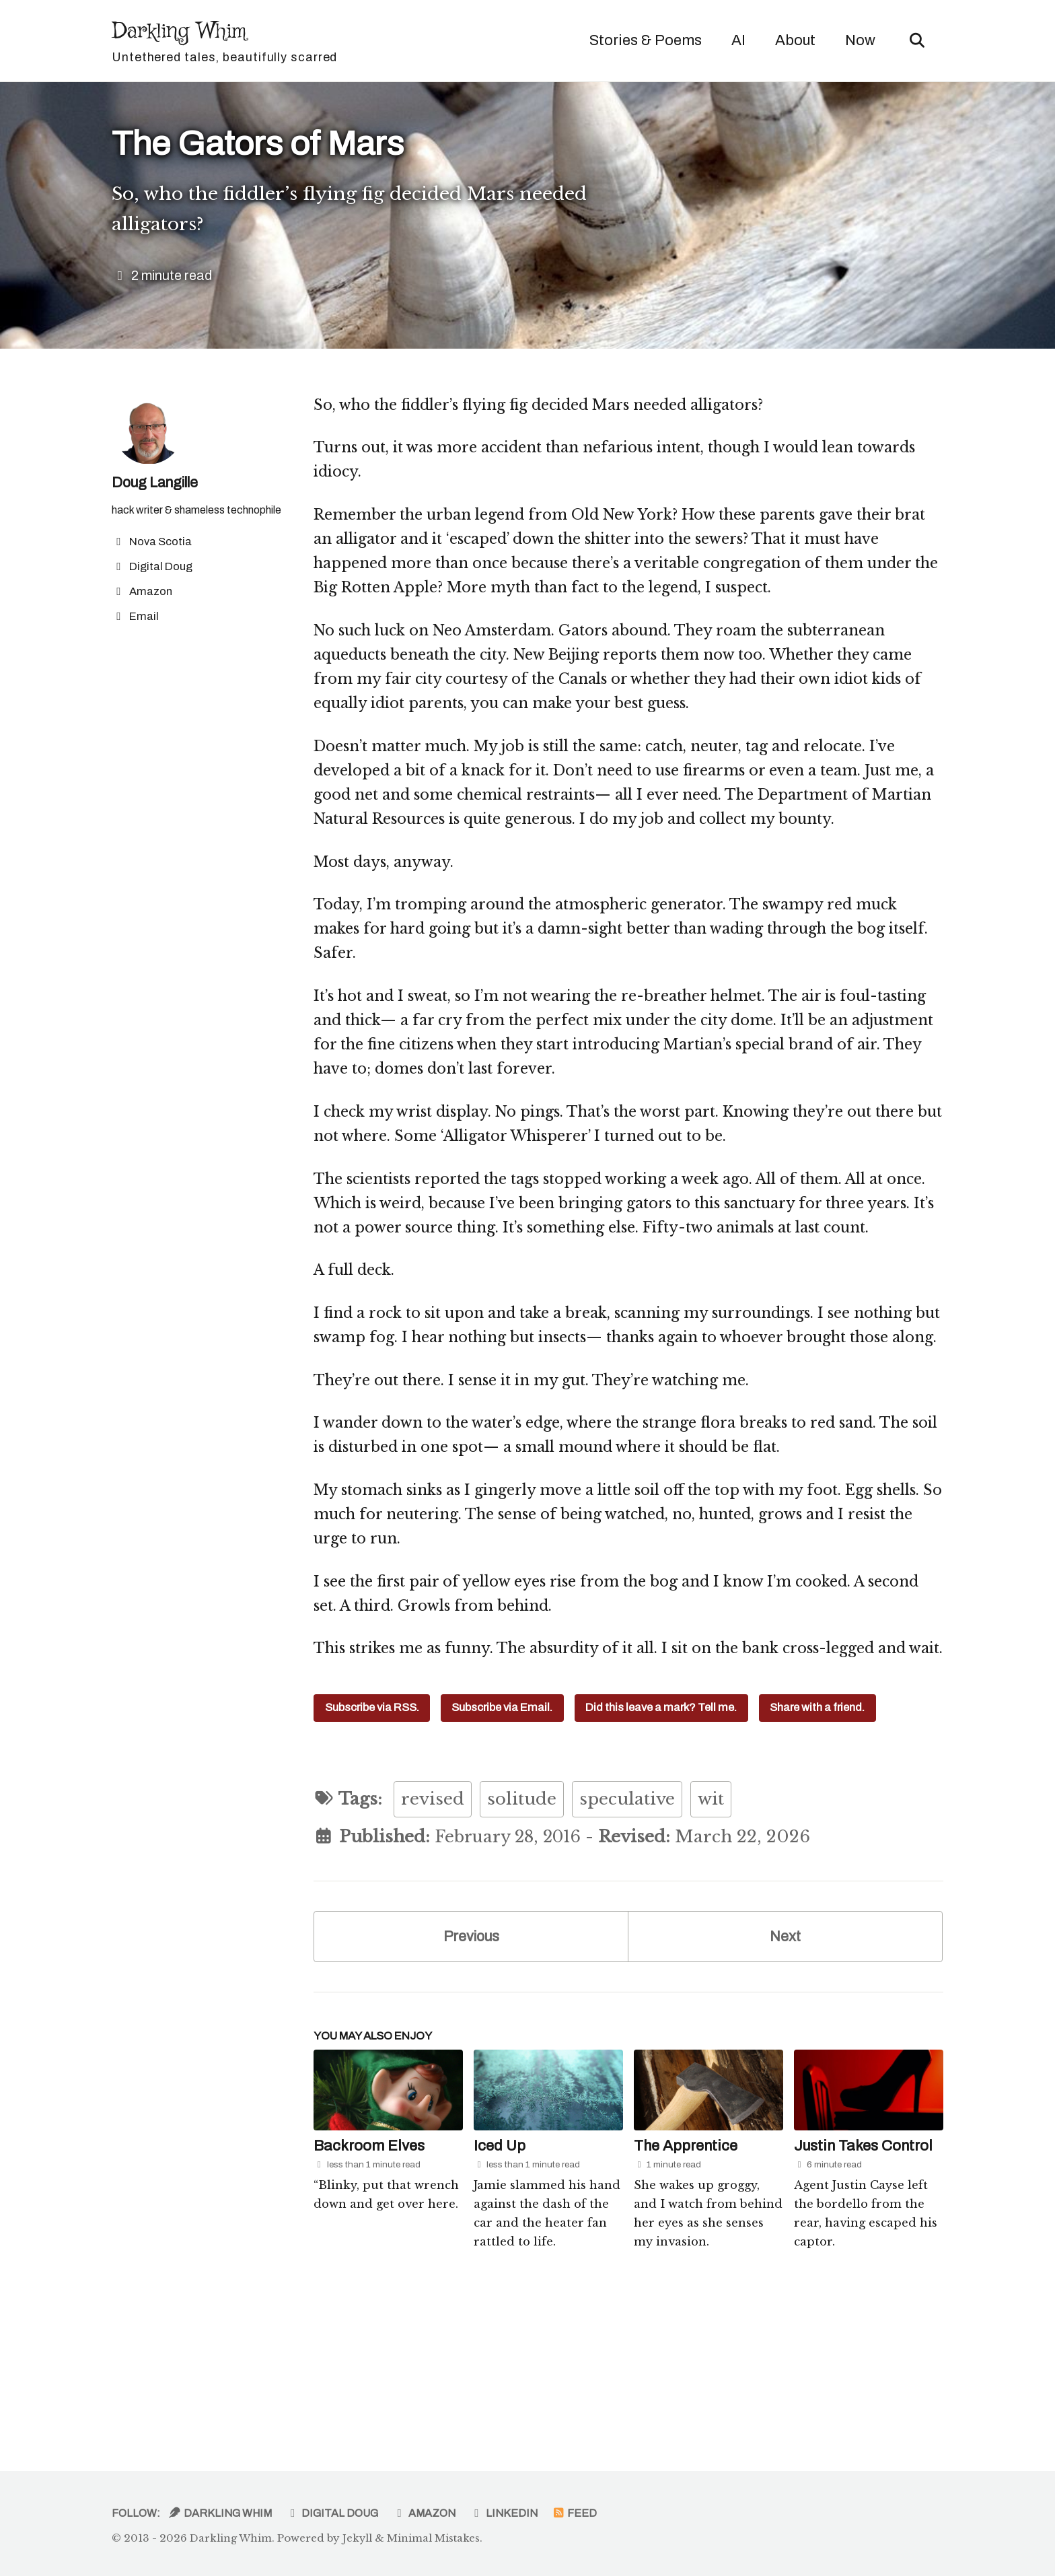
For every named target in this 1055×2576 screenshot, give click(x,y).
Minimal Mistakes (434, 2538)
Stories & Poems (643, 40)
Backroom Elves (369, 2278)
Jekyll (357, 2538)
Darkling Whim (226, 41)
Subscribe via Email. (502, 1837)
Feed (570, 2513)
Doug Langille (159, 489)
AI (736, 40)
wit (711, 1928)
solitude (521, 1928)
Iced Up (499, 2278)
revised (432, 1928)
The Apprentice (685, 2278)
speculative (627, 1928)
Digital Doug (330, 2513)
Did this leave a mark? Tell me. (662, 1837)
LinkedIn (501, 2513)
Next (785, 2067)
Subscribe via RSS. (372, 1837)
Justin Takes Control (863, 2278)
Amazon (422, 2513)
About (792, 40)
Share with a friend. (818, 1837)
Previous (471, 2067)
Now (857, 40)
